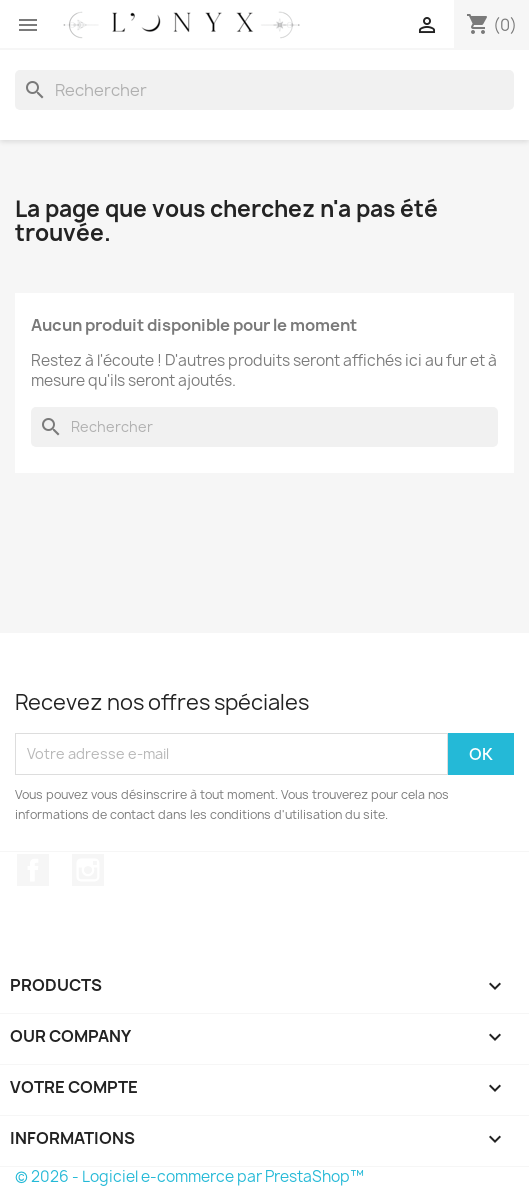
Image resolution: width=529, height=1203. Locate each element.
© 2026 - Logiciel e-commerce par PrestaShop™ (189, 1176)
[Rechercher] (264, 90)
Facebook (33, 870)
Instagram (88, 870)
